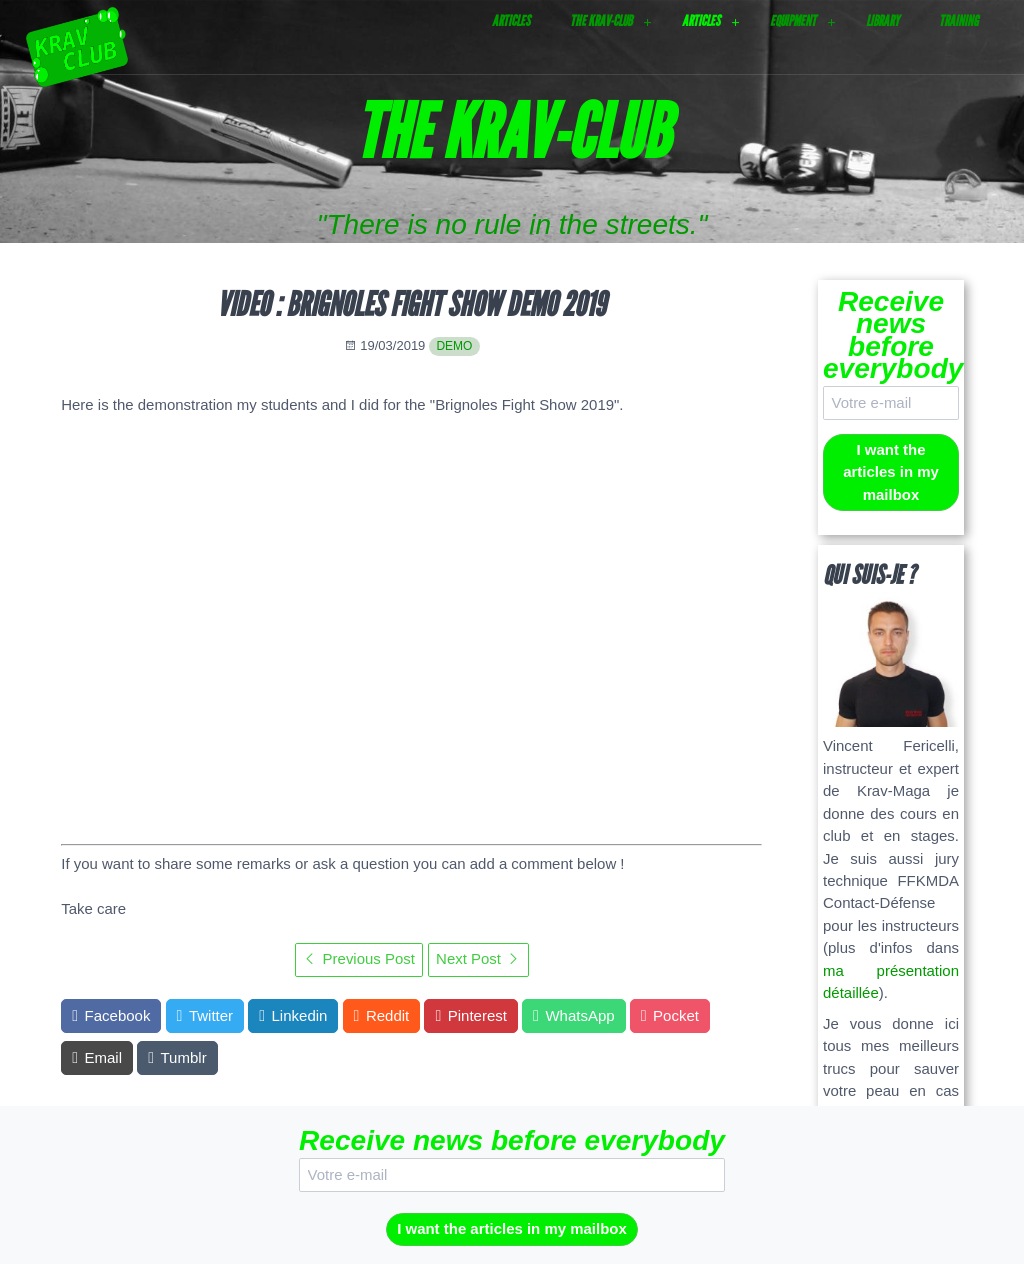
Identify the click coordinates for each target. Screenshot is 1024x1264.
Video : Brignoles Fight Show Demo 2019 (411, 304)
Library (882, 21)
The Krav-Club (601, 21)
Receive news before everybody (891, 335)
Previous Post (359, 958)
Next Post (478, 958)
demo (454, 346)
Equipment (793, 21)
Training (958, 21)
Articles (511, 21)
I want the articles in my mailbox (891, 472)
